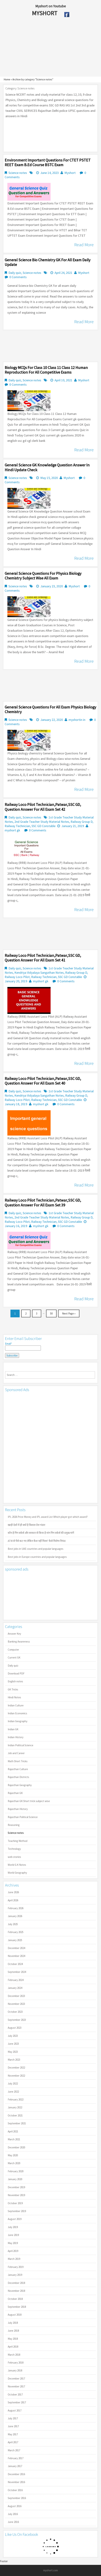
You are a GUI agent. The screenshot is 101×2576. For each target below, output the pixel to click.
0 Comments (18, 277)
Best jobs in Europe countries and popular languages (37, 1557)
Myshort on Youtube (50, 6)
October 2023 (15, 2011)
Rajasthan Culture (18, 1769)
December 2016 (16, 2474)
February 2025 (15, 1932)
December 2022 (16, 2067)
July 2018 (13, 2322)
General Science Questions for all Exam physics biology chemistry (50, 709)
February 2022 (15, 2099)
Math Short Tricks (18, 1761)
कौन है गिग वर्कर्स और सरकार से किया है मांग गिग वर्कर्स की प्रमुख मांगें (41, 1532)
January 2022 (15, 2107)
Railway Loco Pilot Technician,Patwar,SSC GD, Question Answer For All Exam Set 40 (43, 1081)
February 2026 (15, 1908)
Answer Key (14, 1633)
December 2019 (16, 2187)
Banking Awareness (19, 1641)
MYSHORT (45, 13)
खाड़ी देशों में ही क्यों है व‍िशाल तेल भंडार (26, 1525)
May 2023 (13, 2051)
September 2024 (17, 1972)
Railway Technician (17, 826)
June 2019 (13, 2235)
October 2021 (15, 2115)
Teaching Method (17, 1841)
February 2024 (15, 1980)
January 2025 (15, 1940)
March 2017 (14, 2450)
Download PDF (16, 1673)
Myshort (70, 173)
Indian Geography (17, 1721)
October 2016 (15, 2490)
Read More (84, 244)
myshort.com (50, 2570)
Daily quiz (14, 273)
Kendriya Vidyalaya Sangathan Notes (39, 972)
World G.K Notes (17, 1864)
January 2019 (15, 2274)
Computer (13, 1649)
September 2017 (17, 2402)
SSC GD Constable (43, 826)
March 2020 (14, 2163)
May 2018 (13, 2338)
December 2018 (16, 2283)
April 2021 (13, 2131)
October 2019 (15, 2203)
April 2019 (13, 2251)
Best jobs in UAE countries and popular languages (35, 1548)
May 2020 (13, 2155)
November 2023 (16, 2004)
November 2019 (16, 2195)
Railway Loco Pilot (17, 977)
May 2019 (13, 2243)
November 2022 (16, 2075)
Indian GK (13, 1729)
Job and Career (16, 1753)
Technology (14, 1848)
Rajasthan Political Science (23, 1817)
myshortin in (77, 720)
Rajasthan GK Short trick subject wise (29, 1801)
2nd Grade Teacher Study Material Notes (41, 822)
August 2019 (14, 2219)
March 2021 (14, 2139)
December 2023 (16, 1996)
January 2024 (15, 1988)
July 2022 (13, 2083)
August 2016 (14, 2506)
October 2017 (15, 2394)
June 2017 (13, 2426)
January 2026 (15, 1916)
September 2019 (17, 2211)
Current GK (14, 1657)
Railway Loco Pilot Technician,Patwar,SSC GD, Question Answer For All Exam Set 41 (43, 958)
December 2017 (16, 2378)
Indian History (15, 1737)
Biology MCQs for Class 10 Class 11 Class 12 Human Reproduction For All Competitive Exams (46, 370)
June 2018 (13, 2330)
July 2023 (13, 2035)
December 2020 (16, 2147)
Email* (23, 1346)
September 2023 (17, 2020)
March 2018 (14, 2354)
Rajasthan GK (15, 1793)
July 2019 (13, 2227)
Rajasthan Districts (18, 1777)
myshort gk (12, 830)
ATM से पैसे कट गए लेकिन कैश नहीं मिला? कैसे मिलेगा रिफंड (37, 1541)
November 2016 (16, 2482)
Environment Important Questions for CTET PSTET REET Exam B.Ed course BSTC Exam (48, 162)
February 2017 (15, 2458)
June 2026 (13, 1892)
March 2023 (14, 2059)
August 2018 (14, 2314)
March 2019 (14, 2259)
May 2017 (13, 2434)
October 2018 (15, 2299)
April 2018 (13, 2346)
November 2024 (16, 1956)
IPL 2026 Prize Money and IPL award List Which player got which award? (48, 1517)
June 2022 (13, 2091)
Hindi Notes (14, 1697)
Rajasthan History (18, 1809)
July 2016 (13, 2514)
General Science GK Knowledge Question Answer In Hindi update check (47, 467)
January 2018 (15, 2370)
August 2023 (14, 2027)
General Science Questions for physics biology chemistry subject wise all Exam (43, 576)
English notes (15, 1681)
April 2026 (13, 1900)
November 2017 (16, 2386)
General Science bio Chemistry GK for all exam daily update (47, 262)
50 (51, 1313)
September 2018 (17, 2306)
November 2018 (16, 2290)
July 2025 (13, 1924)
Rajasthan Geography (20, 1785)
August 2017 (14, 2410)
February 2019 (15, 2267)
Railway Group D (82, 822)
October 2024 (15, 1964)
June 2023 (13, 2043)
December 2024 (16, 1948)
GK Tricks (13, 1689)
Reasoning (14, 1825)
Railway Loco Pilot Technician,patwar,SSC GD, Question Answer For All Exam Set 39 (43, 1202)
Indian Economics (17, 1713)
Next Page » (68, 1313)
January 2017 (15, 2466)
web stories (14, 1857)
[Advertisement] (59, 48)
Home (7, 79)
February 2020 (15, 2171)
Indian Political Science (20, 1745)
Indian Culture (16, 1705)
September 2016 (17, 2498)
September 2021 (17, 2123)
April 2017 (13, 2442)
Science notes (17, 173)
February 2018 (15, 2362)
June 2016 (13, 2522)
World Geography (17, 1872)
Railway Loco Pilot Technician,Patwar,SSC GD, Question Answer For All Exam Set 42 (43, 807)
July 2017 (13, 2418)
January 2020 (15, 2179)
